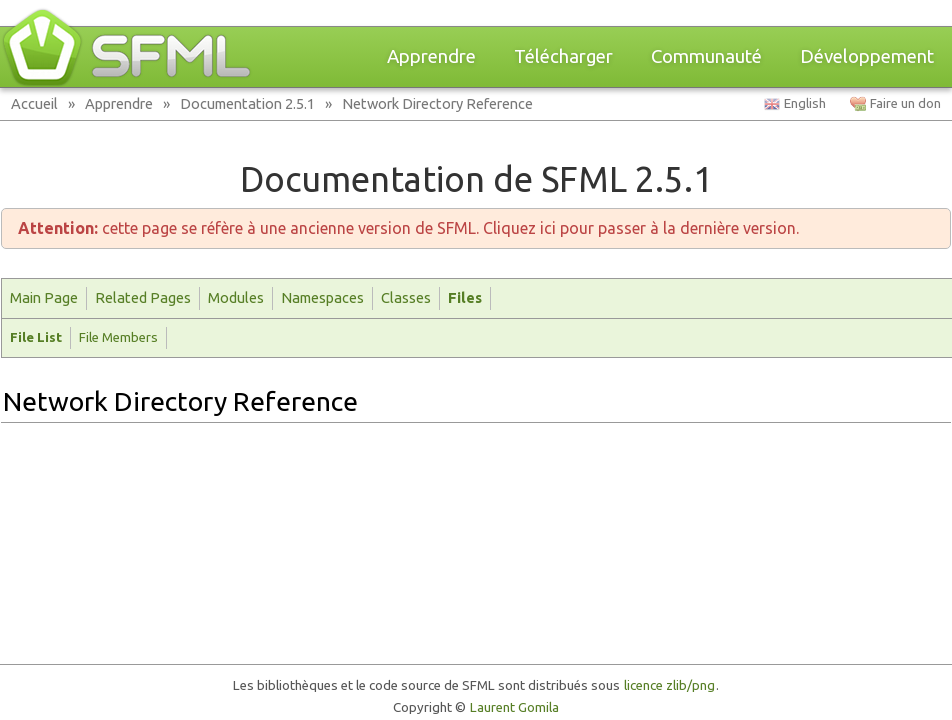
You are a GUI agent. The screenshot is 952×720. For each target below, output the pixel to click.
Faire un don (905, 103)
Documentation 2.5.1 (247, 103)
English (805, 103)
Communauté (706, 56)
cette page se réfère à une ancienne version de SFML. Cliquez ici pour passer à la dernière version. (408, 228)
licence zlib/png (669, 685)
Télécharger (563, 56)
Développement (867, 56)
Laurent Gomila (514, 707)
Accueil (34, 103)
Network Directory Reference (437, 103)
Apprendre (431, 56)
